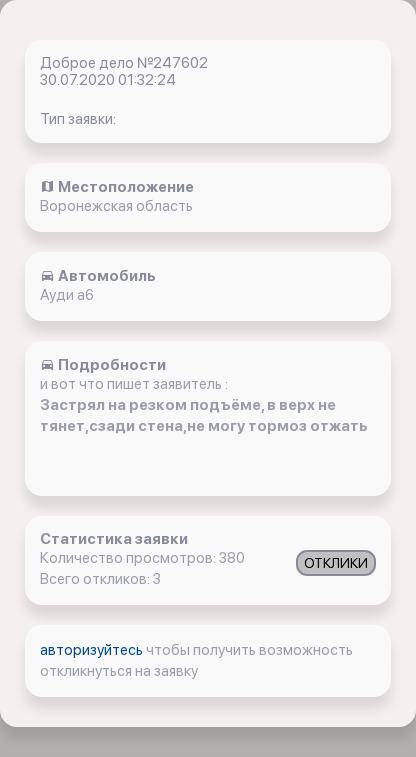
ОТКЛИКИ (336, 563)
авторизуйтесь (93, 650)
